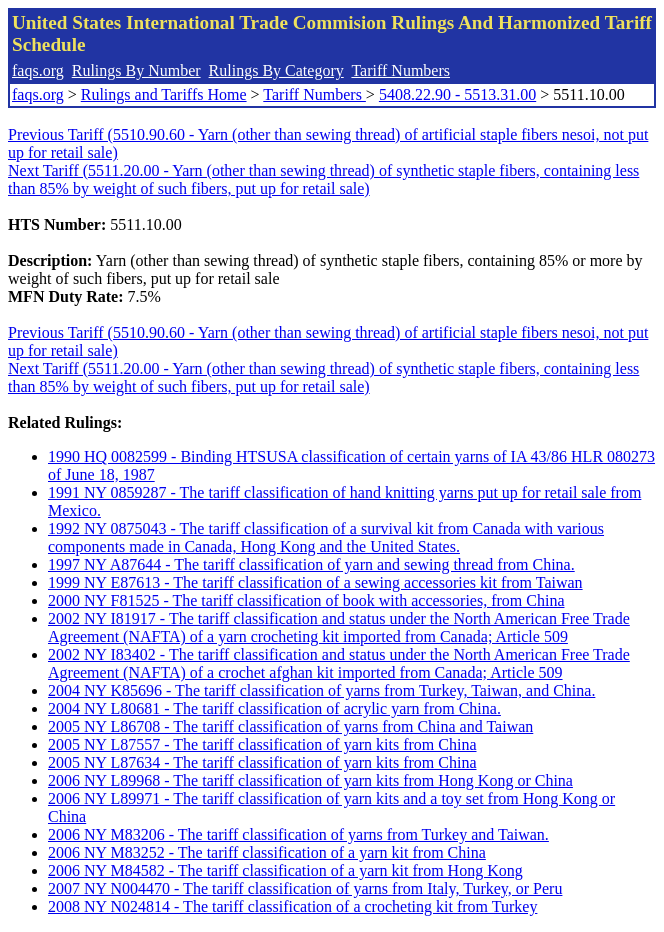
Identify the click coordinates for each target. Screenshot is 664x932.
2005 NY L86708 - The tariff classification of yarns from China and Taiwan (290, 726)
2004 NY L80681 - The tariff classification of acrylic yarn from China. (274, 708)
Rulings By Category (276, 70)
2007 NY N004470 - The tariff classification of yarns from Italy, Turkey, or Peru (305, 888)
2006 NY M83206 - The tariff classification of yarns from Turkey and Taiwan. (298, 834)
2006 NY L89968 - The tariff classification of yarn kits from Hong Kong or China (310, 780)
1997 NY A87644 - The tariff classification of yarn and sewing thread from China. (311, 564)
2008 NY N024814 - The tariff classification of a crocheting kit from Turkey (292, 906)
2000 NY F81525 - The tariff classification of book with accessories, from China (306, 600)
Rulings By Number (136, 70)
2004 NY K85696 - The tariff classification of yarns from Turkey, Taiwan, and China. (321, 690)
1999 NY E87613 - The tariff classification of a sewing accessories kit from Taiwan (315, 582)
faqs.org (38, 70)
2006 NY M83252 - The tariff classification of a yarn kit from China (267, 852)
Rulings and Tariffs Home (164, 94)
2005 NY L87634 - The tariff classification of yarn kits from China (262, 762)
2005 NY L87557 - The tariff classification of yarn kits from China (262, 744)
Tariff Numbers (400, 70)
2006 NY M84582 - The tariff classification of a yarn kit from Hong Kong (285, 870)
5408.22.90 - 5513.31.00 (457, 94)
